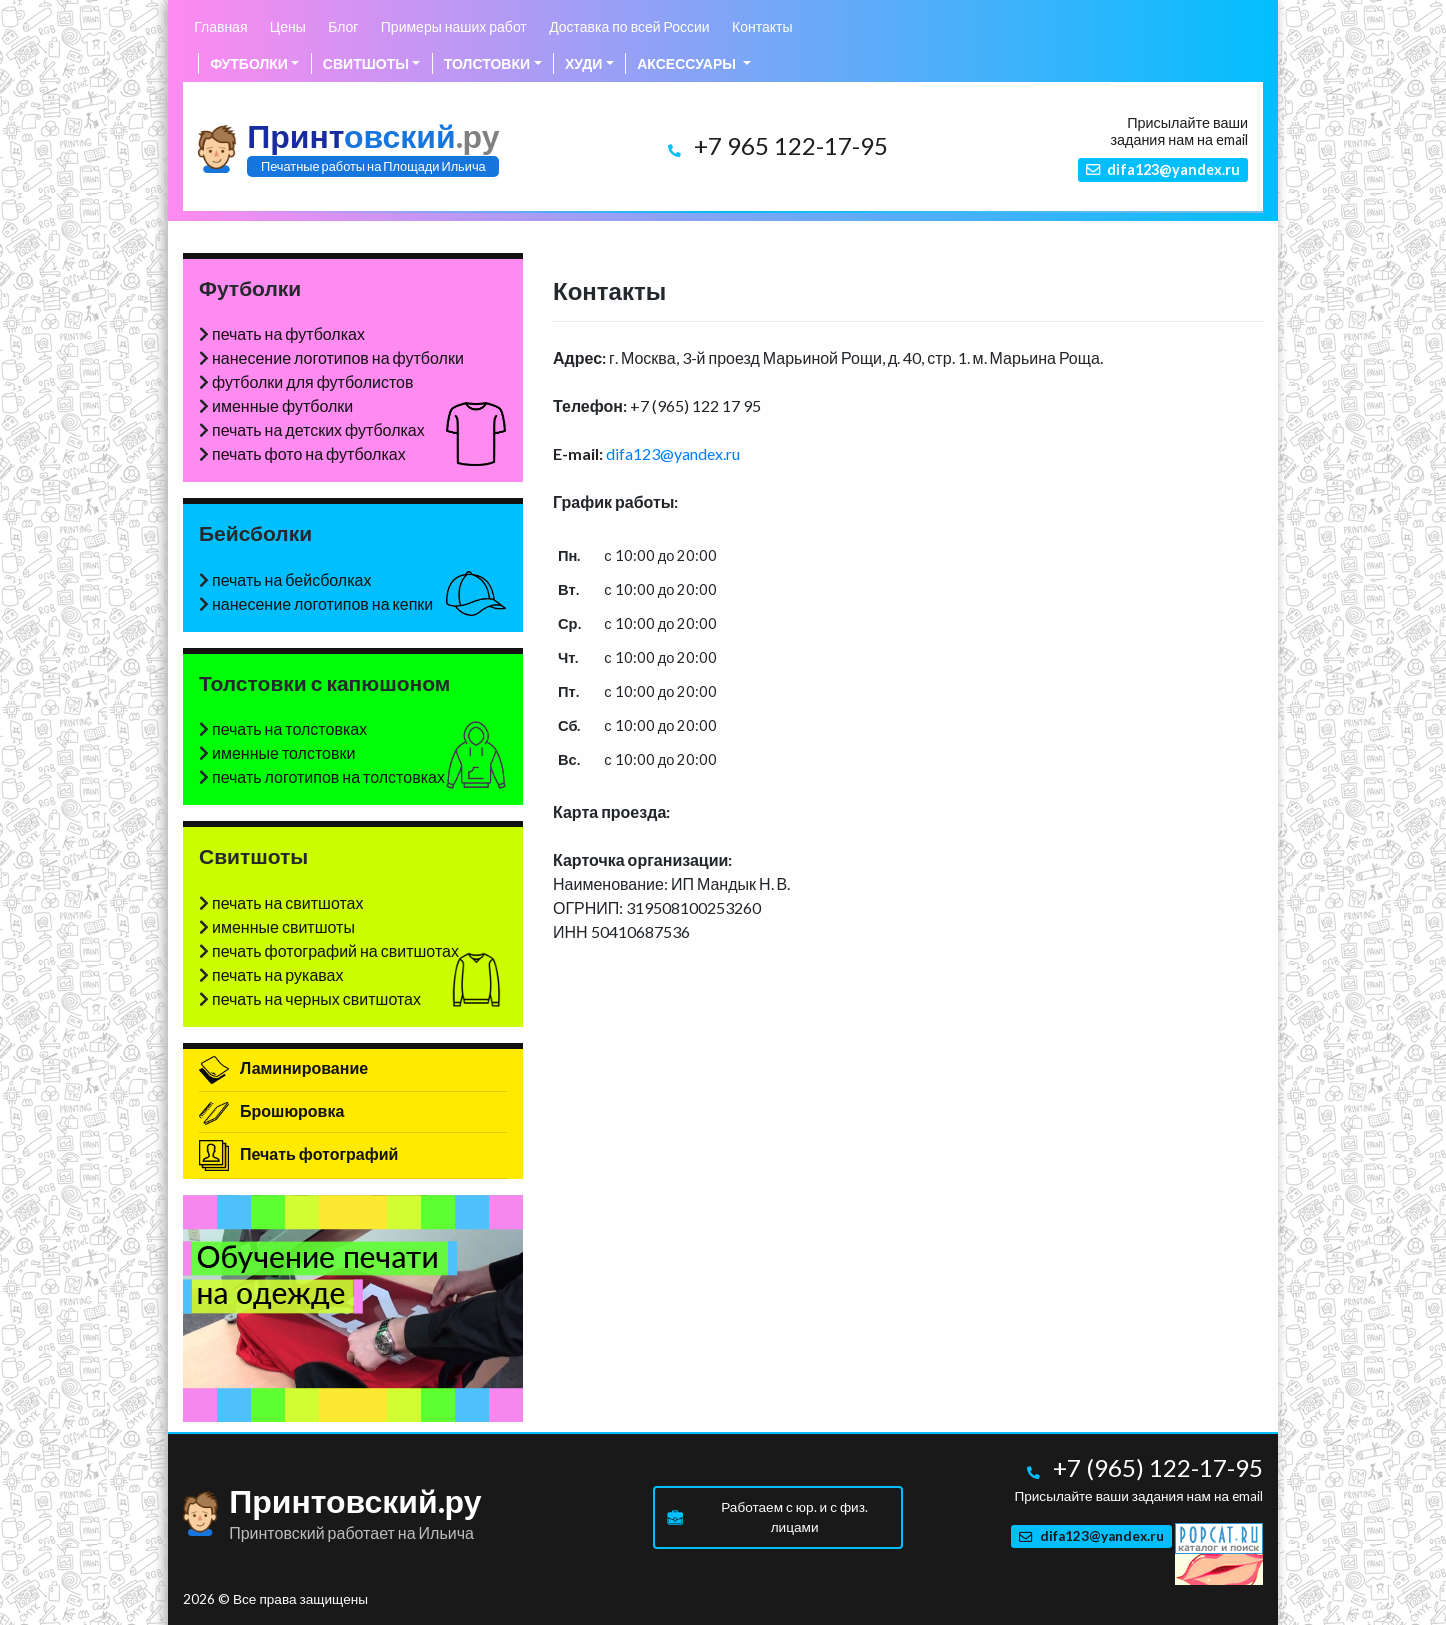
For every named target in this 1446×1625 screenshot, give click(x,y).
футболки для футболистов (312, 381)
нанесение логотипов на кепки (322, 603)
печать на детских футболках (318, 429)
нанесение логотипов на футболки (338, 357)
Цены (288, 26)
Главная (220, 26)
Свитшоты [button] (366, 63)
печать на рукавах (278, 974)
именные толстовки (283, 752)
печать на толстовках (289, 728)
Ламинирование (283, 1067)
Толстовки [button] (487, 63)
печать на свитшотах (288, 902)
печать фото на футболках (309, 453)
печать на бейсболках (291, 579)
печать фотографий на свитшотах (335, 950)
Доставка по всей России (629, 26)
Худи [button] (583, 63)
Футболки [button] (249, 63)
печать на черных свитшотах (316, 998)
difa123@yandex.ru (673, 453)
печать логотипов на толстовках (328, 776)
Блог (343, 26)
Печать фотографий (298, 1153)
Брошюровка (271, 1110)
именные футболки (282, 405)
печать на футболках (288, 333)
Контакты (762, 26)
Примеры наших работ (454, 26)
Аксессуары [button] (688, 63)
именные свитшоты (283, 926)
